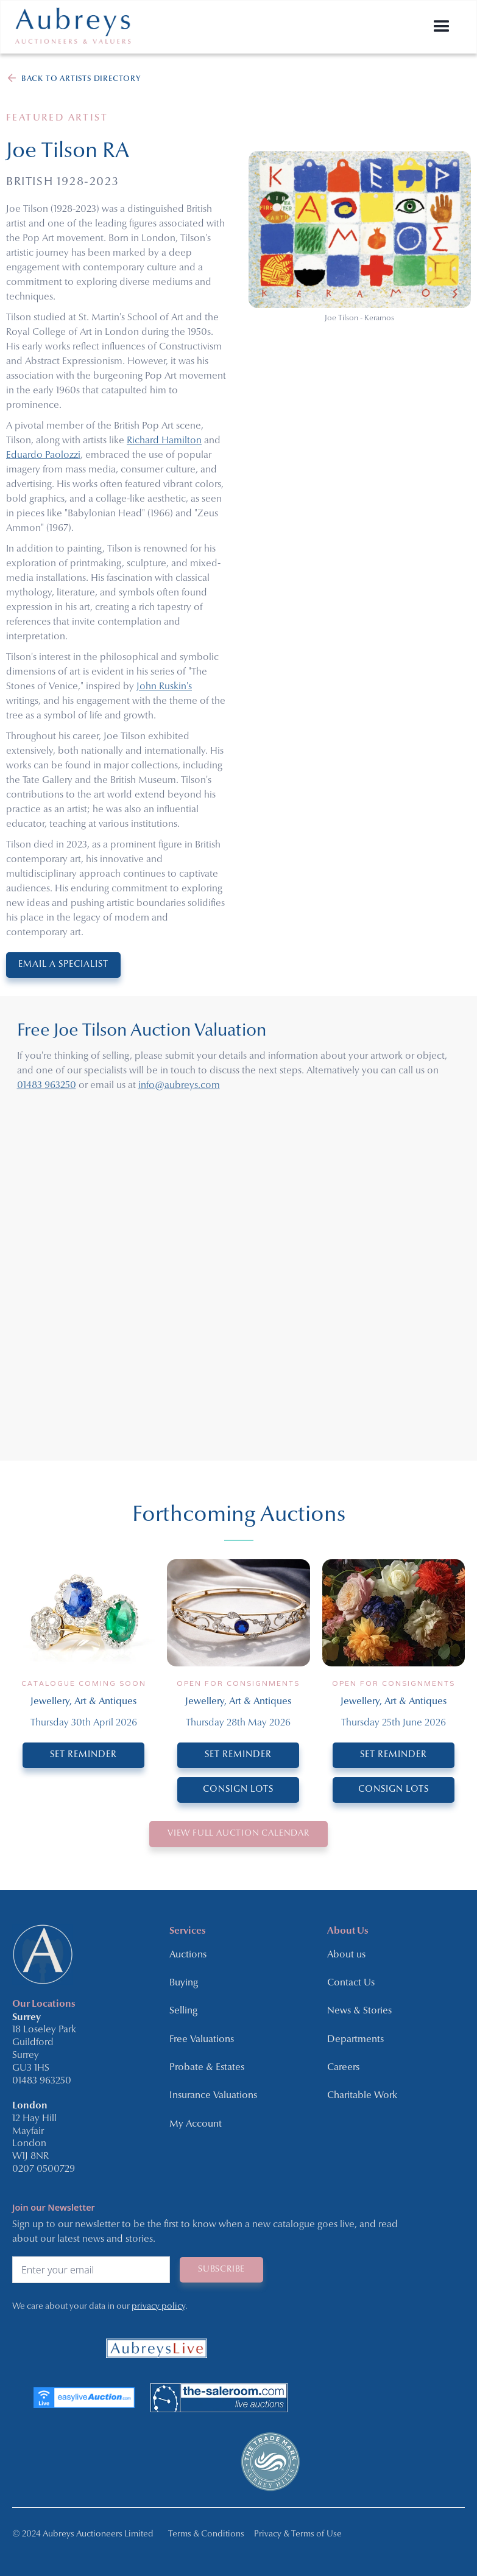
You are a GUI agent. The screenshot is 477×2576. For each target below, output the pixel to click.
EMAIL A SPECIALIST (63, 964)
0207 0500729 (43, 2169)
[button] (442, 27)
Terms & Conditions (206, 2534)
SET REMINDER (83, 1755)
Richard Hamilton (164, 441)
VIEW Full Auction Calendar (238, 1833)
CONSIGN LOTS (238, 1789)
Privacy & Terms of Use (298, 2534)
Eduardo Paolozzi (43, 455)
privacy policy (158, 2306)
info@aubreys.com (179, 1085)
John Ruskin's (164, 687)
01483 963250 (46, 1085)
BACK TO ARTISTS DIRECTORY (81, 79)
